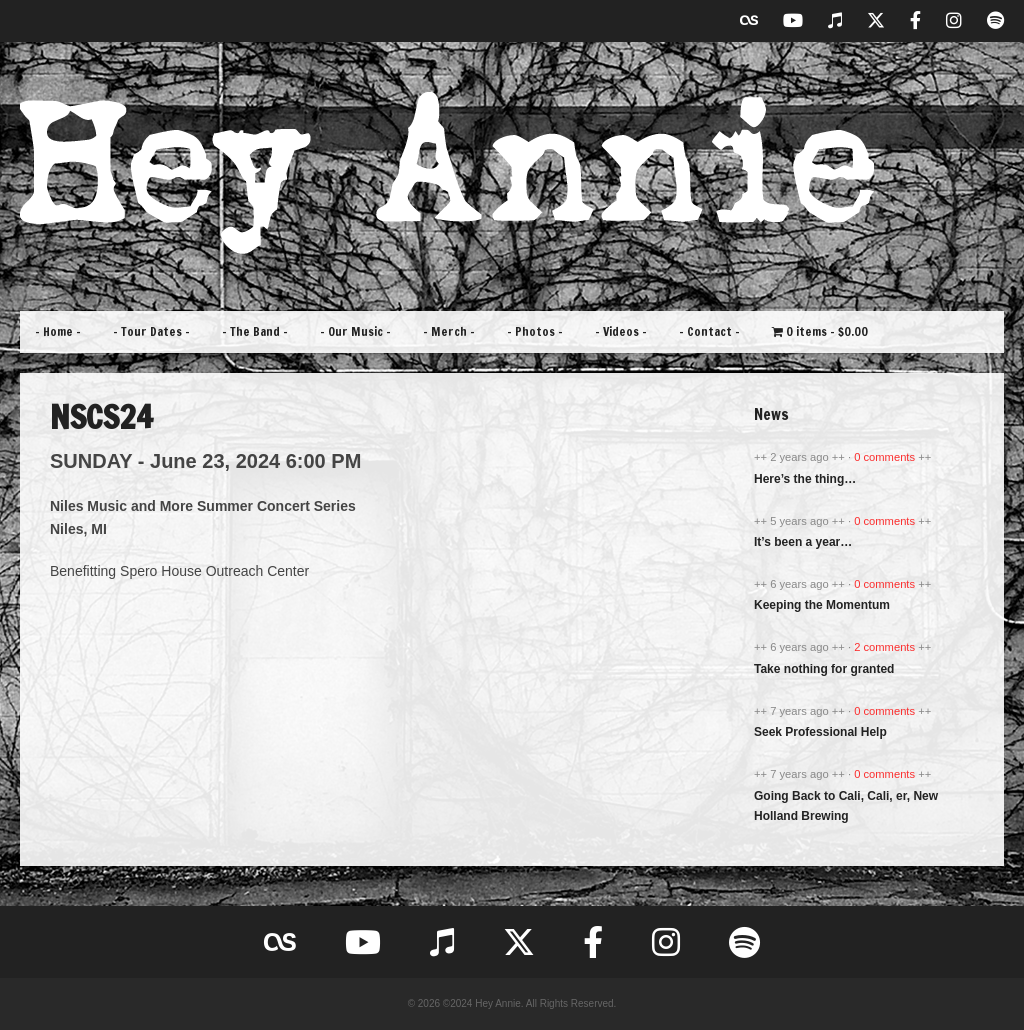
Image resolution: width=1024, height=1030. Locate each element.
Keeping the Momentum (822, 605)
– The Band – (255, 331)
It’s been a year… (803, 542)
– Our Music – (355, 331)
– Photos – (535, 331)
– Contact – (709, 331)
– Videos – (621, 331)
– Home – (58, 331)
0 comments (886, 457)
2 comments (886, 647)
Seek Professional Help (820, 732)
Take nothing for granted (824, 669)
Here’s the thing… (805, 479)
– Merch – (449, 331)
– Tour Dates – (151, 331)
